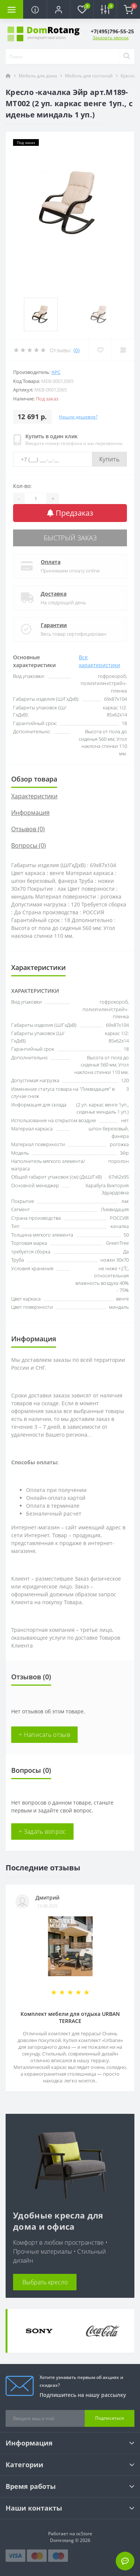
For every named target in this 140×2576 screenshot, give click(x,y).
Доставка (53, 593)
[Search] (126, 56)
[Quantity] (35, 498)
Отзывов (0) (28, 829)
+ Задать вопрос (42, 1831)
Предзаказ (70, 513)
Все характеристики (99, 661)
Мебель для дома (38, 76)
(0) (77, 350)
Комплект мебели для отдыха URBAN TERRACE (70, 2017)
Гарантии (54, 625)
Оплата (50, 561)
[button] (58, 9)
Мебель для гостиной (89, 76)
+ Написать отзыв (44, 1735)
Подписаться (109, 2418)
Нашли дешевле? (78, 417)
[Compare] (123, 350)
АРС (56, 372)
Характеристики (34, 796)
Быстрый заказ (70, 537)
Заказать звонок (111, 37)
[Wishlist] (100, 350)
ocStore (84, 2533)
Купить (109, 459)
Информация (30, 812)
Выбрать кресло (45, 2282)
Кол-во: (22, 485)
